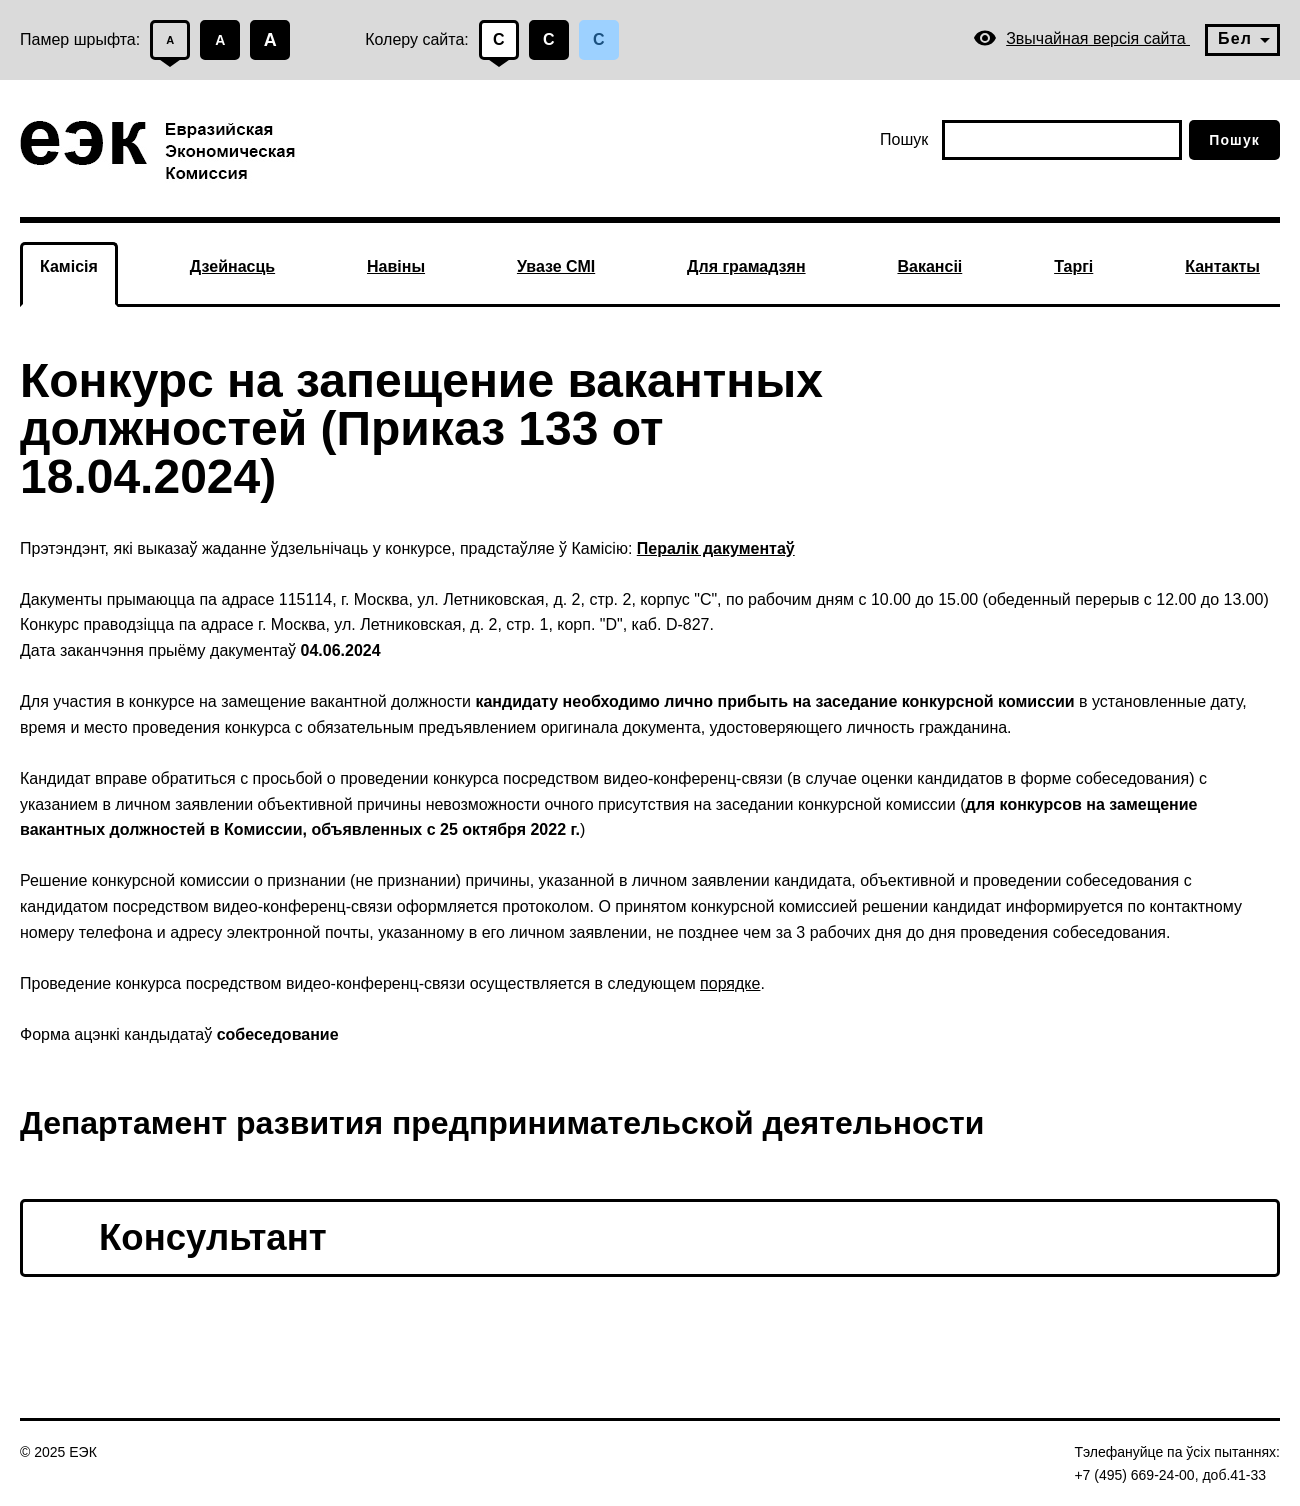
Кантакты (1222, 266)
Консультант (213, 1237)
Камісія (69, 266)
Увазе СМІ (556, 266)
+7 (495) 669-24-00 (1134, 1475)
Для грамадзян (746, 266)
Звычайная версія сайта (1081, 38)
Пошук (904, 139)
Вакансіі (929, 266)
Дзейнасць (232, 266)
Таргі (1073, 266)
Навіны (396, 266)
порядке (730, 983)
